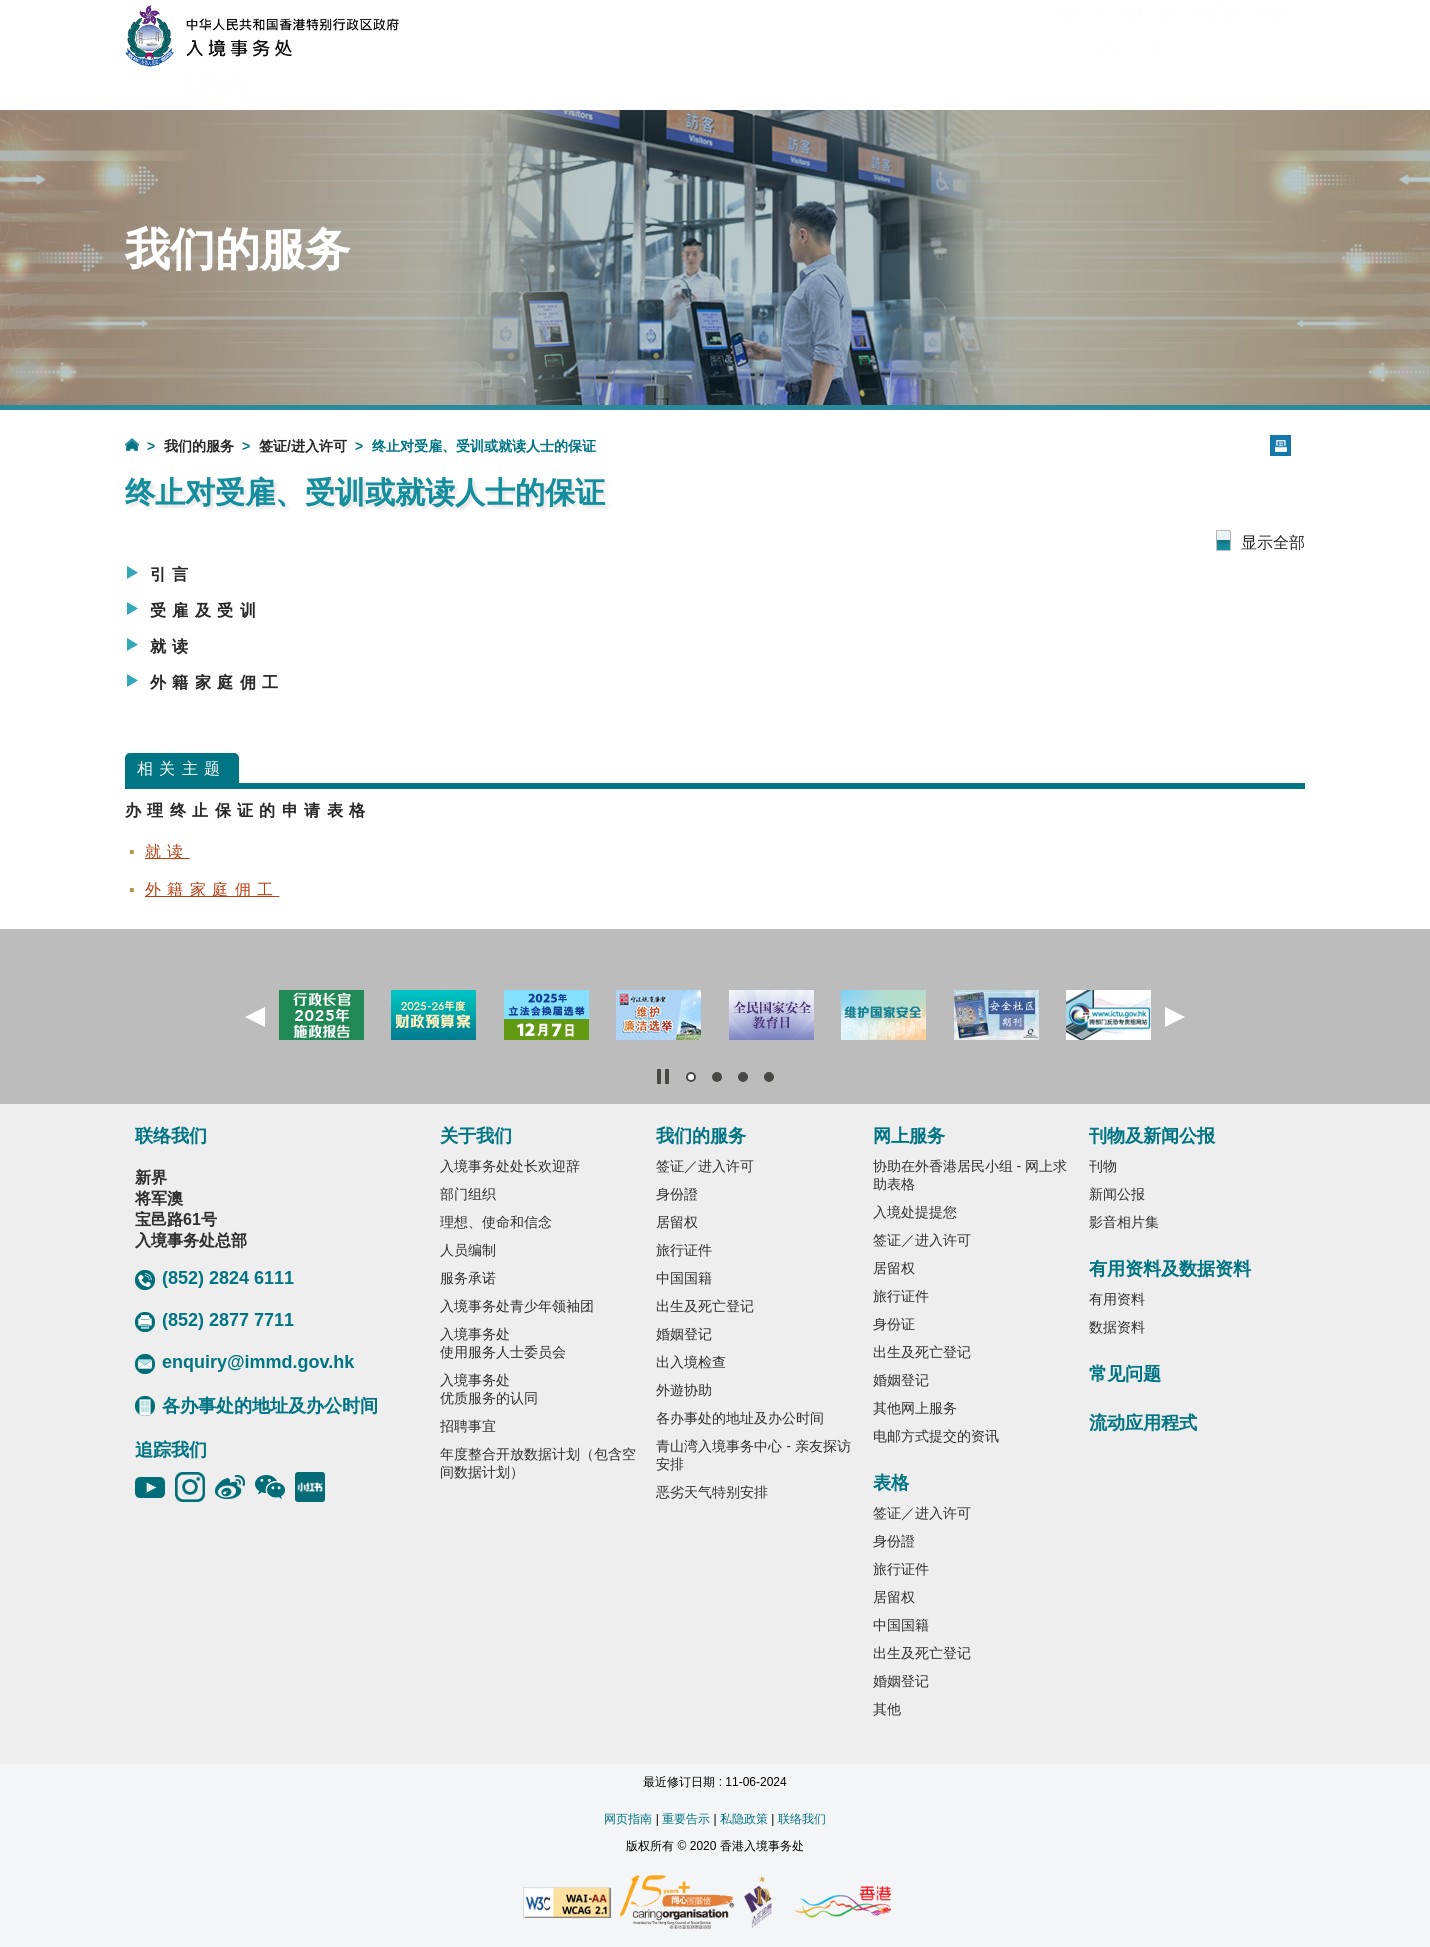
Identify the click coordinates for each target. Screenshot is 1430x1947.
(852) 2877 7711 (214, 1321)
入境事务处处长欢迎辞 (510, 1166)
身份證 (677, 1194)
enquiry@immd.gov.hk (244, 1363)
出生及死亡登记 (705, 1306)
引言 (172, 574)
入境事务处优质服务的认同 (489, 1389)
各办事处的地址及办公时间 (256, 1406)
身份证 (894, 1324)
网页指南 (628, 1819)
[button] (255, 1017)
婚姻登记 (684, 1334)
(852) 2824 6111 (214, 1279)
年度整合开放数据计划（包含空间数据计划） (538, 1463)
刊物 (1103, 1166)
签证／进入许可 (705, 1166)
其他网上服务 (915, 1408)
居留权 (677, 1222)
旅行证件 (684, 1250)
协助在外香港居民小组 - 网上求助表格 (970, 1175)
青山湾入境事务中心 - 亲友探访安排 (753, 1455)
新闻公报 (1117, 1194)
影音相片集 (1124, 1222)
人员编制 (468, 1250)
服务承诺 (468, 1278)
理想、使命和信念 (496, 1222)
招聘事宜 (468, 1426)
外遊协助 (684, 1390)
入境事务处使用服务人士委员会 (503, 1343)
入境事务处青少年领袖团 (517, 1306)
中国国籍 (684, 1278)
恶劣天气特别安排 (712, 1492)
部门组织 (468, 1194)
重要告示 (686, 1819)
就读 (172, 646)
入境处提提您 (915, 1212)
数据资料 (1117, 1327)
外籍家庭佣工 (217, 682)
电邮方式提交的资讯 (936, 1436)
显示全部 (1273, 542)
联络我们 (802, 1819)
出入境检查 (691, 1362)
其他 (887, 1709)
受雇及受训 (206, 610)
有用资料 (1117, 1299)
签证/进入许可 (303, 446)
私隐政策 (744, 1819)
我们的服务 (199, 446)
